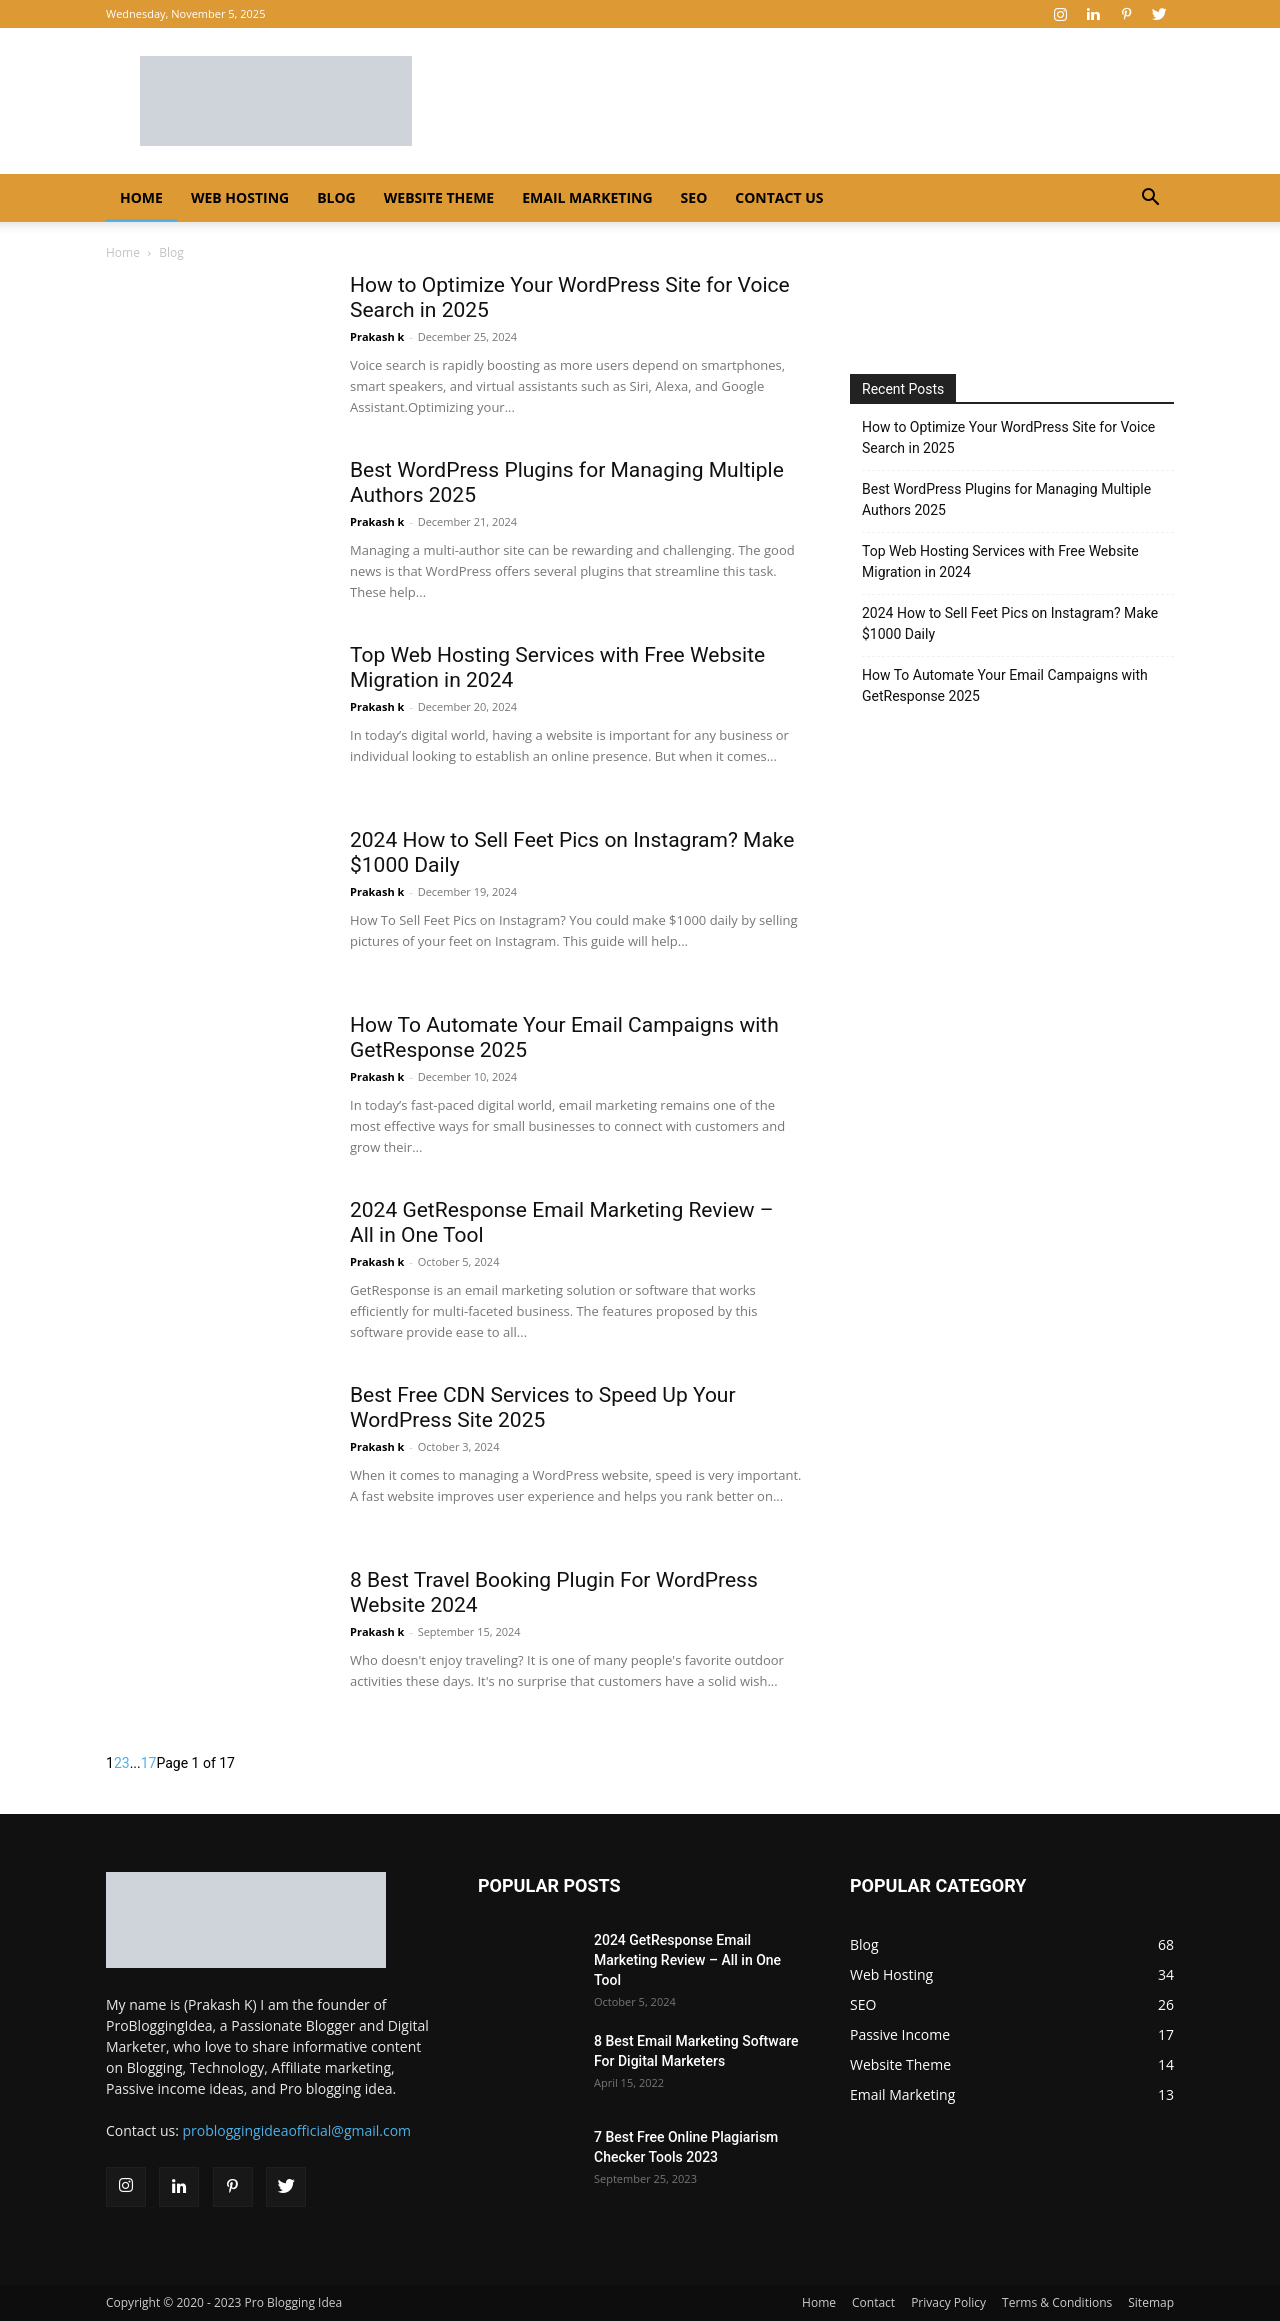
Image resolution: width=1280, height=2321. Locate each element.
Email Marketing (587, 197)
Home (141, 197)
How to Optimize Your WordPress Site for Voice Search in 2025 (1008, 437)
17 (149, 1763)
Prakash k (377, 336)
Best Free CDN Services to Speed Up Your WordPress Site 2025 (543, 1407)
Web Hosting (240, 197)
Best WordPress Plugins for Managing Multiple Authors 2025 (1006, 499)
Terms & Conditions (1057, 2302)
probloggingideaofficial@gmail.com (297, 2130)
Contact (873, 2302)
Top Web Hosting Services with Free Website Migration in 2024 (1000, 561)
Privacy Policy (948, 2302)
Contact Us (779, 197)
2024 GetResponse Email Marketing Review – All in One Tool (687, 1960)
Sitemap (1151, 2302)
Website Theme (439, 197)
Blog (336, 197)
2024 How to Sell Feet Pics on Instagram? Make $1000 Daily (1010, 623)
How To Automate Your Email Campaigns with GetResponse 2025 (1005, 685)
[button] (1150, 199)
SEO (694, 197)
